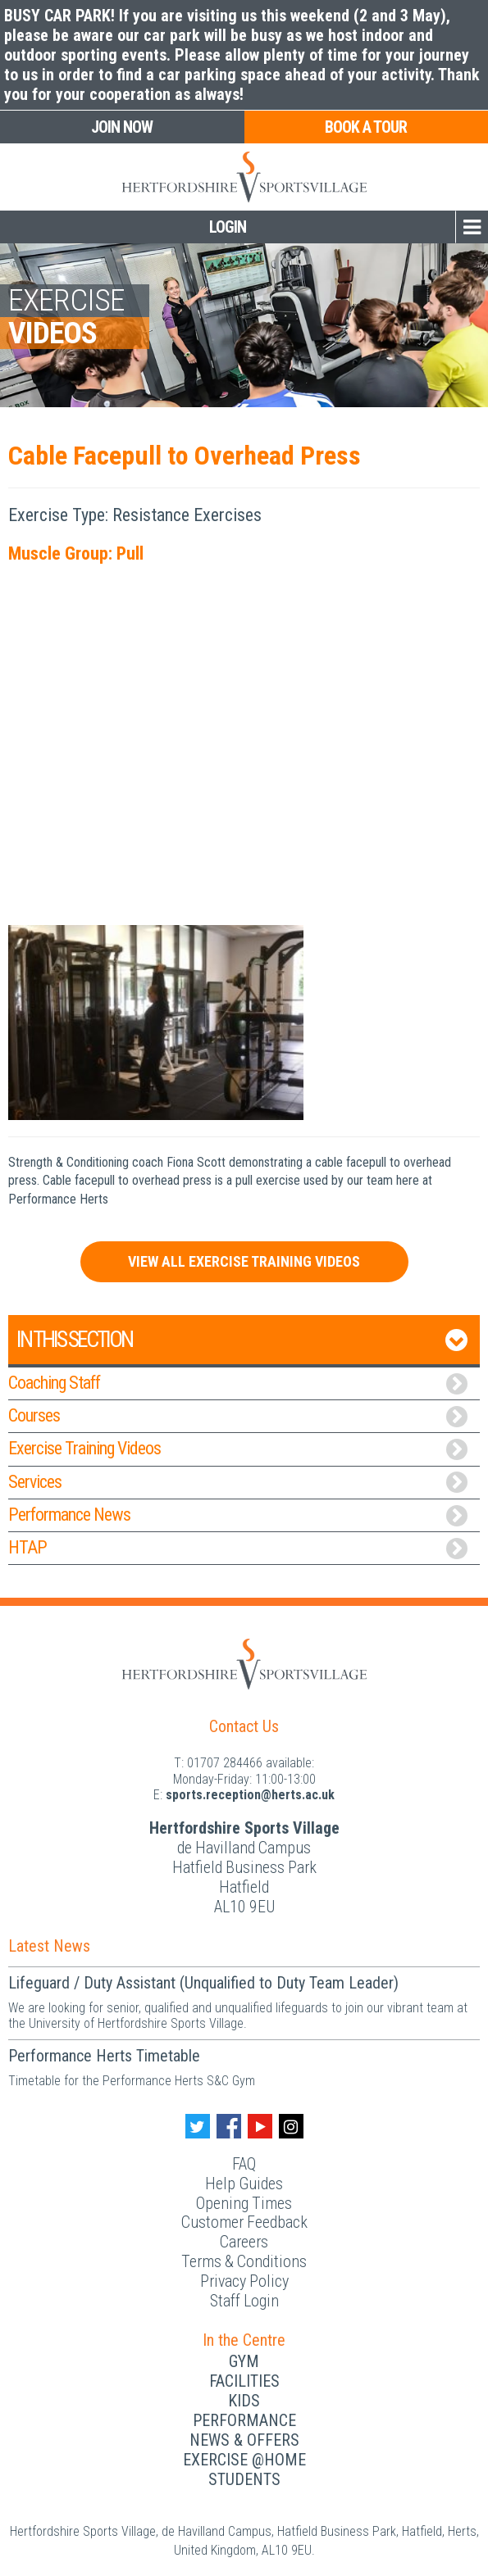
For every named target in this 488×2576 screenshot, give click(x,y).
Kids (244, 2400)
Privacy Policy (244, 2281)
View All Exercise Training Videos (244, 1261)
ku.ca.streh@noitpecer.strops (250, 1795)
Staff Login (244, 2301)
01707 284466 (224, 1763)
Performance (244, 2420)
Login (227, 227)
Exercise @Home (244, 2459)
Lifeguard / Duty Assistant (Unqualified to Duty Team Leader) (203, 1983)
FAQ (244, 2164)
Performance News (237, 1515)
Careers (244, 2242)
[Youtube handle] (260, 2126)
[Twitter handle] (197, 2126)
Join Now (122, 127)
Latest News (49, 1946)
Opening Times (244, 2203)
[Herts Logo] (244, 1662)
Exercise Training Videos (237, 1449)
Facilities (244, 2381)
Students (244, 2479)
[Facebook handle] (229, 2126)
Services (237, 1483)
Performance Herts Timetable (104, 2056)
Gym (244, 2361)
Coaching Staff (237, 1383)
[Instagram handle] (291, 2126)
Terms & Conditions (244, 2261)
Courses (237, 1416)
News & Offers (244, 2440)
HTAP (237, 1548)
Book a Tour (366, 127)
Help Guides (244, 2183)
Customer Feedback (244, 2222)
